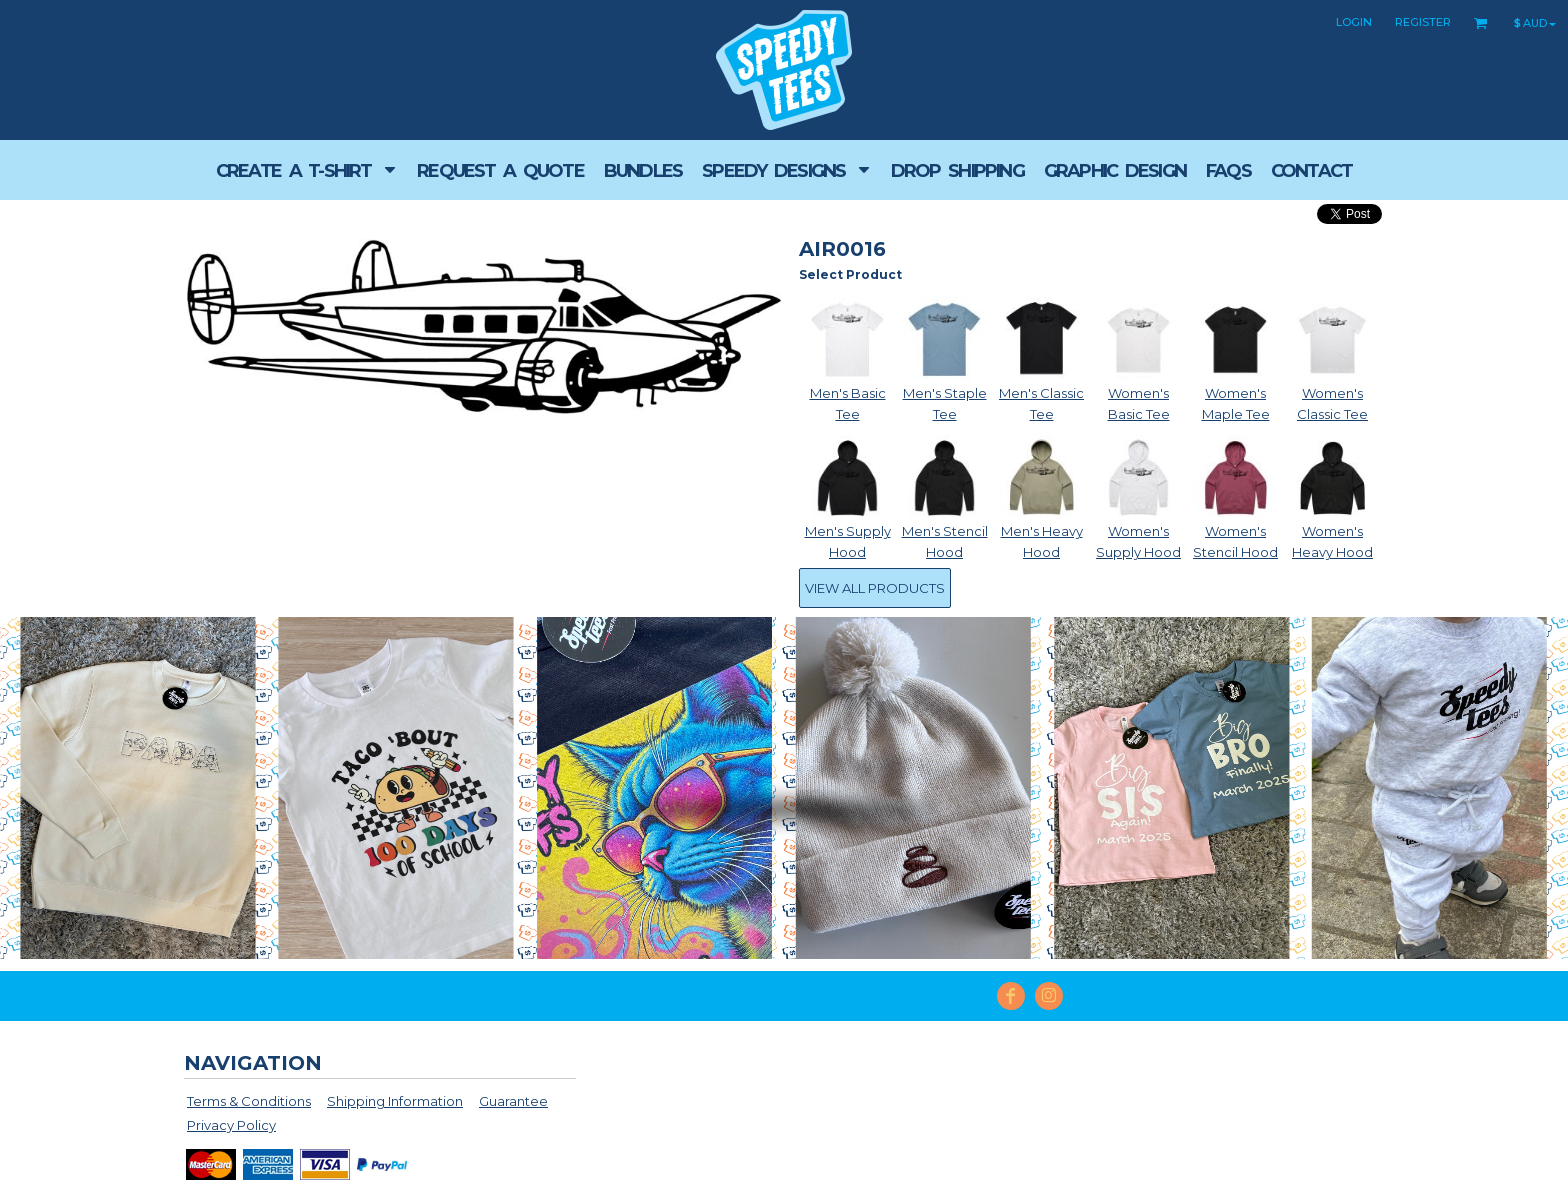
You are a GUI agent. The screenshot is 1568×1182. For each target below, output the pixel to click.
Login (1354, 22)
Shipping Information (395, 1101)
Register (1423, 22)
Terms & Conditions (249, 1101)
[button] (306, 170)
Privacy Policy (231, 1125)
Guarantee (513, 1101)
